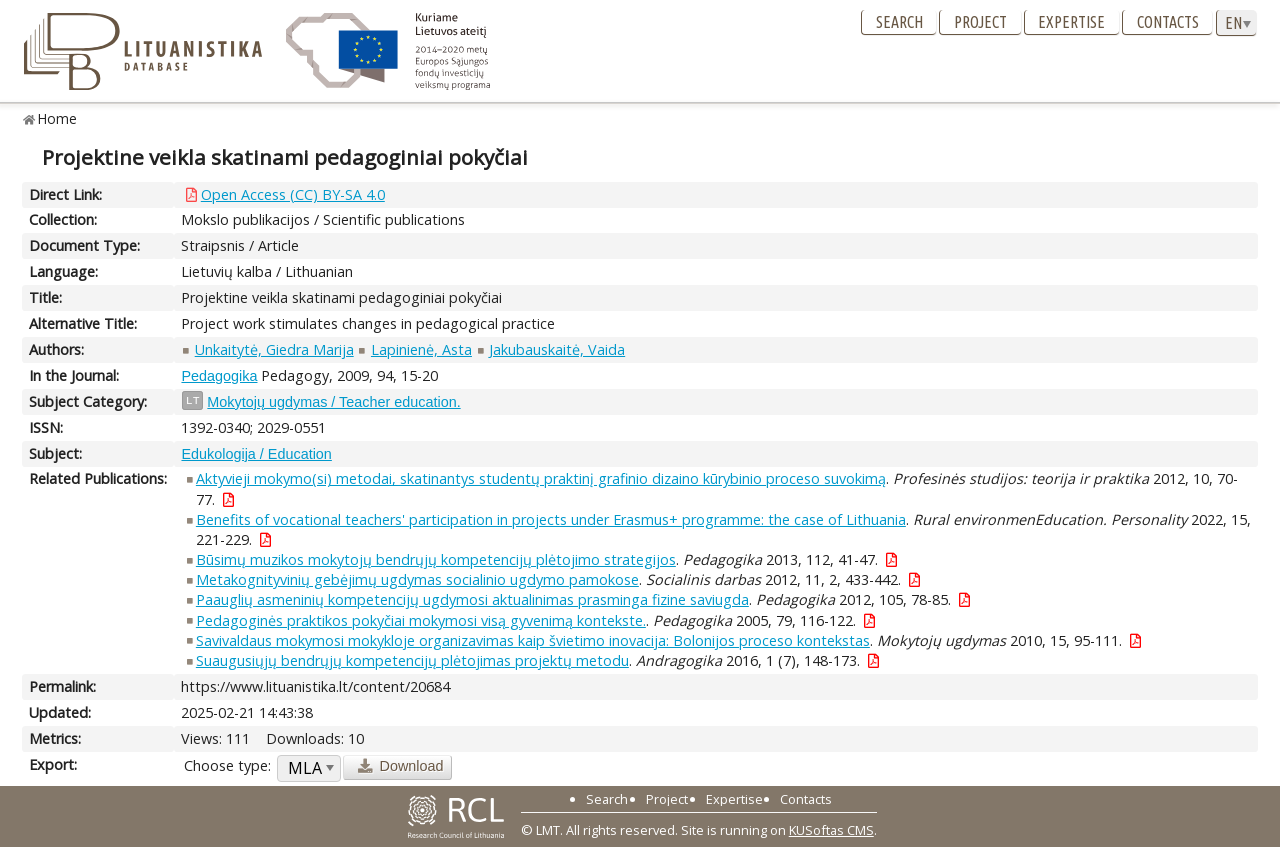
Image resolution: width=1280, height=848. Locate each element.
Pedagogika (219, 376)
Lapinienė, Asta (421, 349)
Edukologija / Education (256, 454)
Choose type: (227, 765)
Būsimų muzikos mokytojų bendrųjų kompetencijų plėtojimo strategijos (436, 559)
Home (57, 118)
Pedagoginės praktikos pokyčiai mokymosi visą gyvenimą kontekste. (421, 620)
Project (980, 22)
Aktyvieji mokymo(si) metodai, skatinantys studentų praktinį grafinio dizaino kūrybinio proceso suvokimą (541, 478)
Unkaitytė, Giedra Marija (274, 349)
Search (899, 22)
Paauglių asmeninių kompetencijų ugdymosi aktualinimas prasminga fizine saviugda (472, 599)
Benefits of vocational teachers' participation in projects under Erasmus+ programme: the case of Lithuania (551, 519)
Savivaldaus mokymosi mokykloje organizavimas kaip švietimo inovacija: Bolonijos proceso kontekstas (533, 640)
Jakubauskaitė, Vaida (557, 349)
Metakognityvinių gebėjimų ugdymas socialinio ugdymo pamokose (417, 579)
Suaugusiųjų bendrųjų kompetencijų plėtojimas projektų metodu (412, 660)
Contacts (1168, 22)
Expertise (1071, 22)
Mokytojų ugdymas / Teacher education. (333, 402)
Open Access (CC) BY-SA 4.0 (293, 194)
